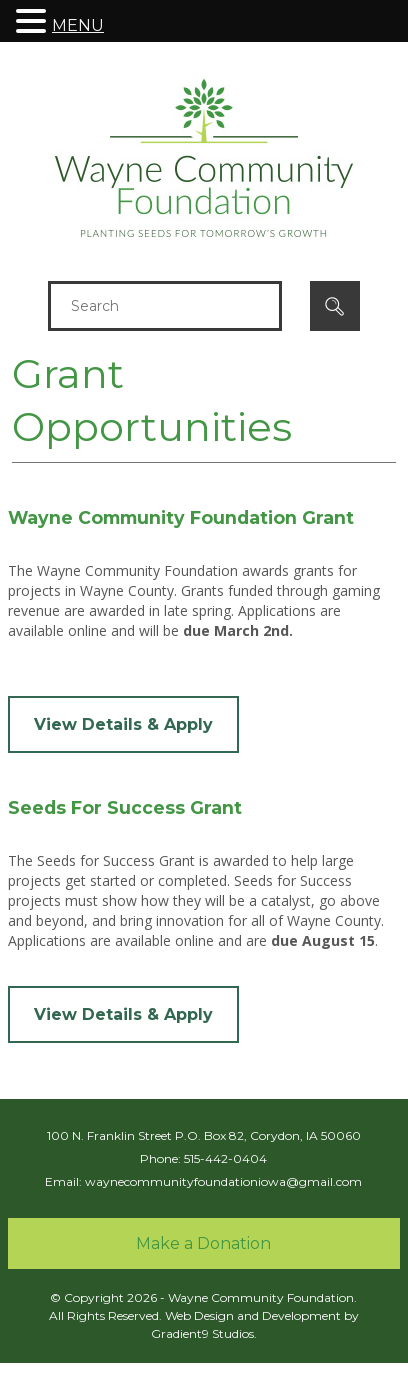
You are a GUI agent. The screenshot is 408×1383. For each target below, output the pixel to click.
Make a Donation (203, 1243)
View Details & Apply (123, 724)
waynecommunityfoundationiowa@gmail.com (223, 1181)
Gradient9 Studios (202, 1333)
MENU (78, 25)
